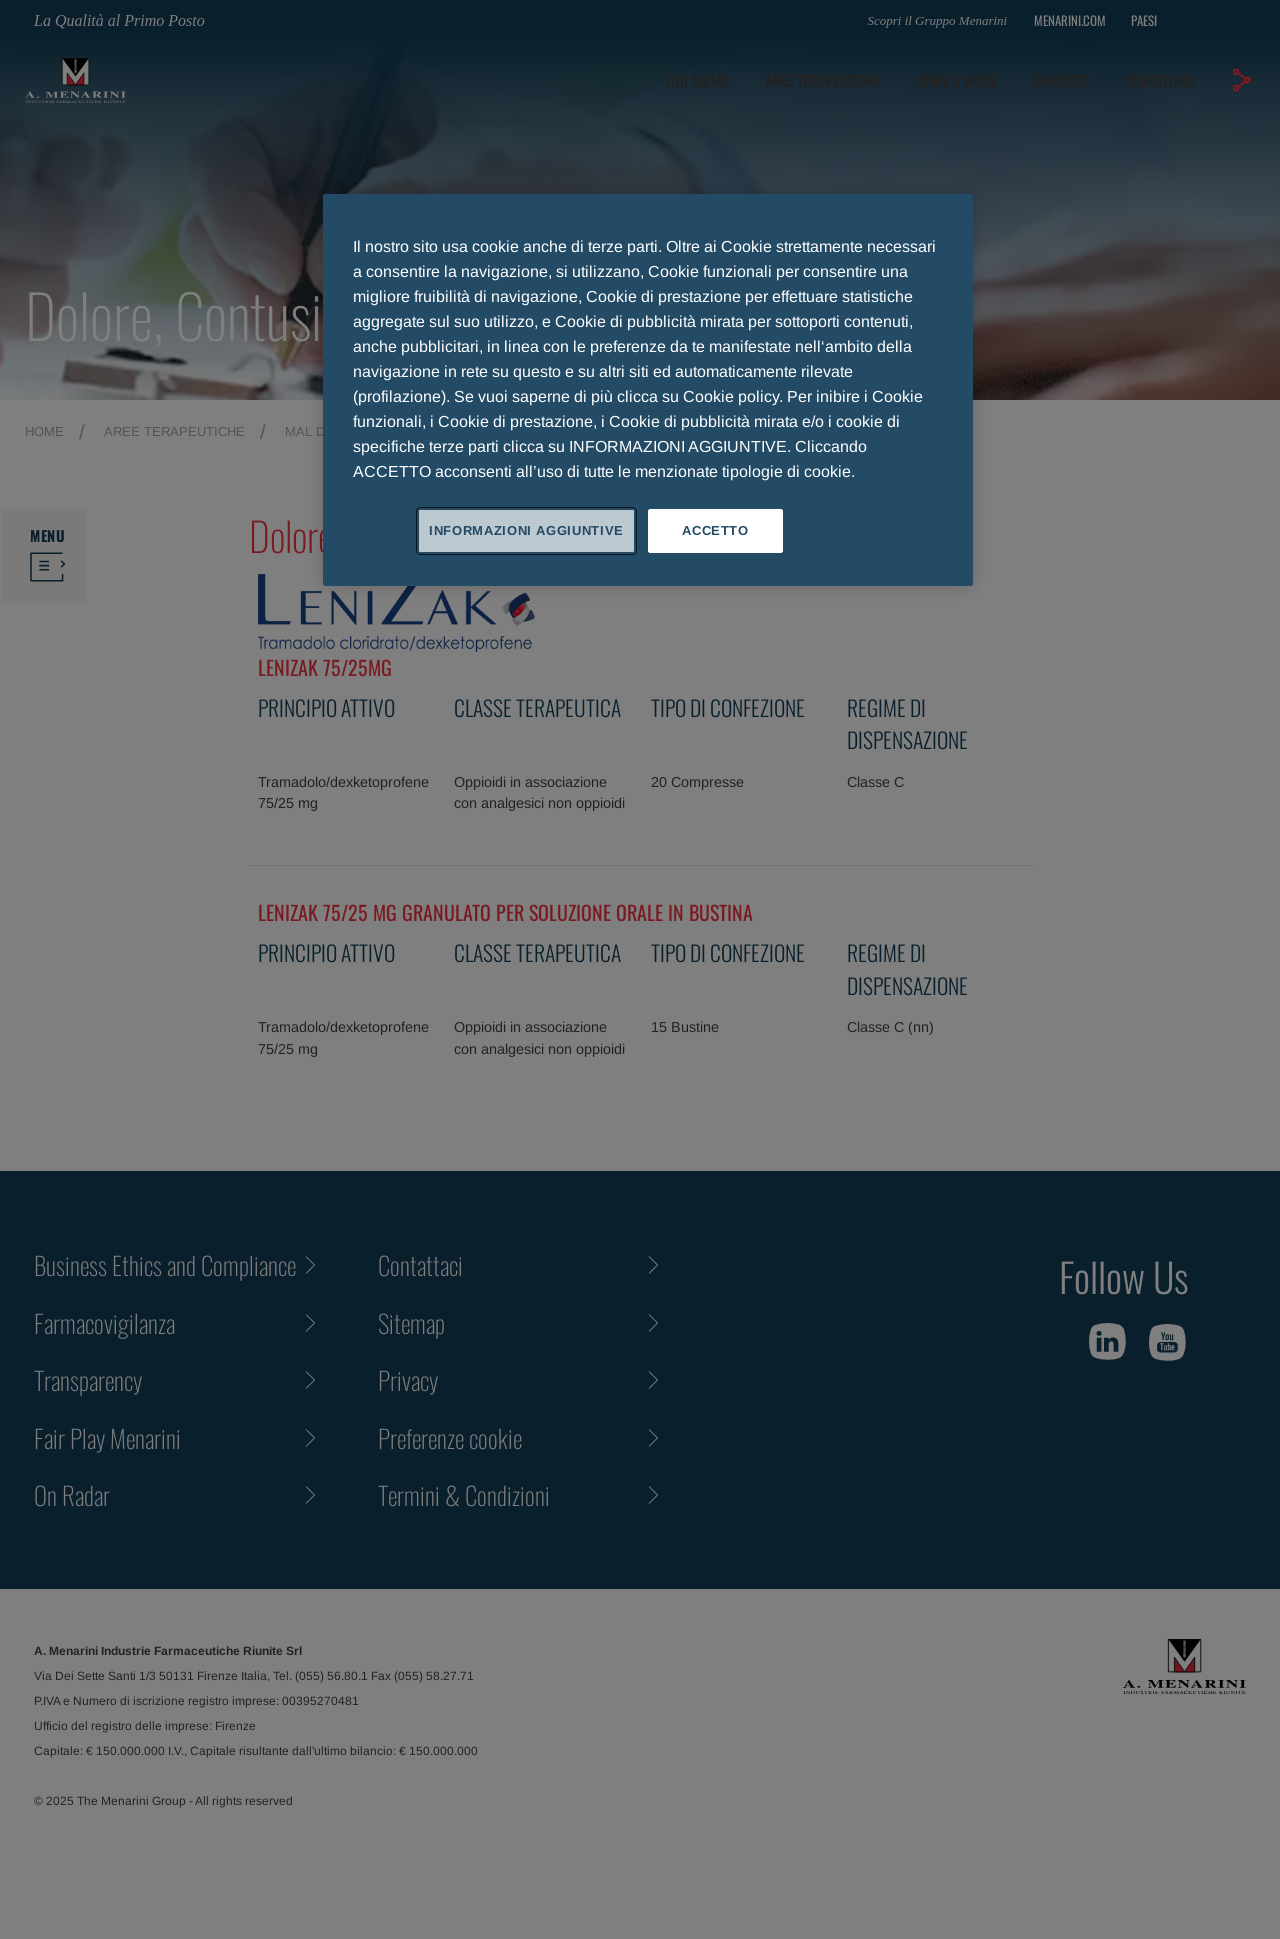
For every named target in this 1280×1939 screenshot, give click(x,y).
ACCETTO (715, 530)
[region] (648, 390)
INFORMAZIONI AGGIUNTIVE (526, 530)
